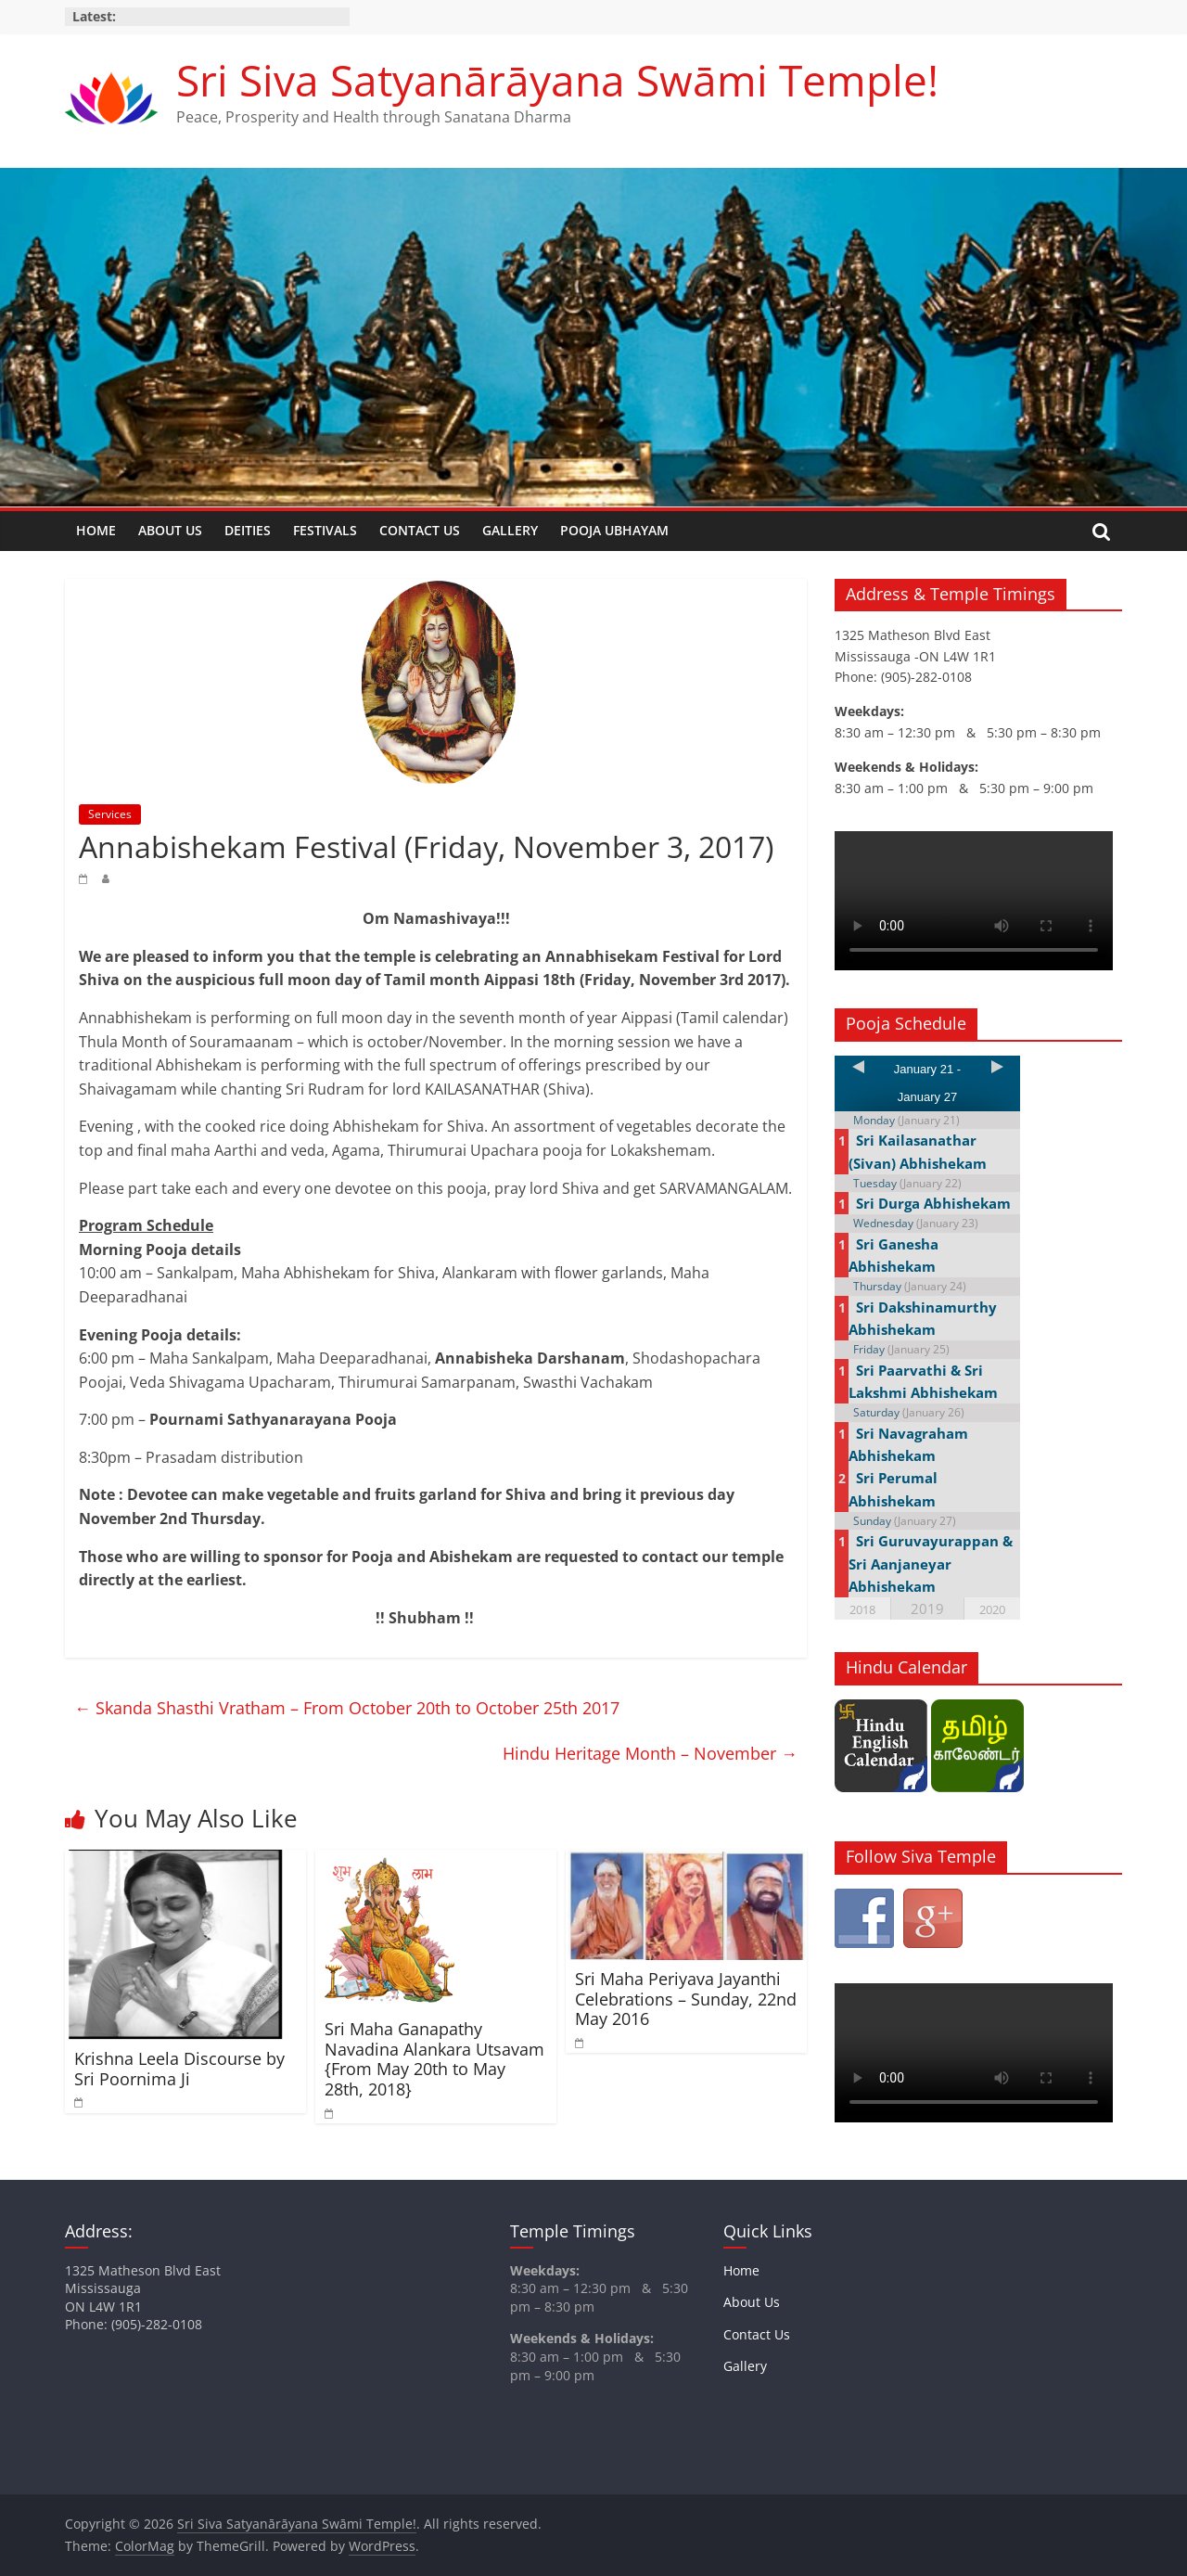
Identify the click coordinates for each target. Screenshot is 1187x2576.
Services (110, 814)
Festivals (325, 530)
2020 (992, 1609)
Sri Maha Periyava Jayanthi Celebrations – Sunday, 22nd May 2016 (686, 1998)
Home (96, 530)
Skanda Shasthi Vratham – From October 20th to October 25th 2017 (346, 1708)
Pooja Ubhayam (614, 530)
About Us (170, 530)
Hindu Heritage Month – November (650, 1753)
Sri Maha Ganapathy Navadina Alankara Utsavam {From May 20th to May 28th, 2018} (434, 2059)
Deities (247, 530)
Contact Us (419, 530)
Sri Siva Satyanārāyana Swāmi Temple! (557, 80)
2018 (862, 1609)
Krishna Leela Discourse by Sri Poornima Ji (179, 2068)
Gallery (510, 530)
